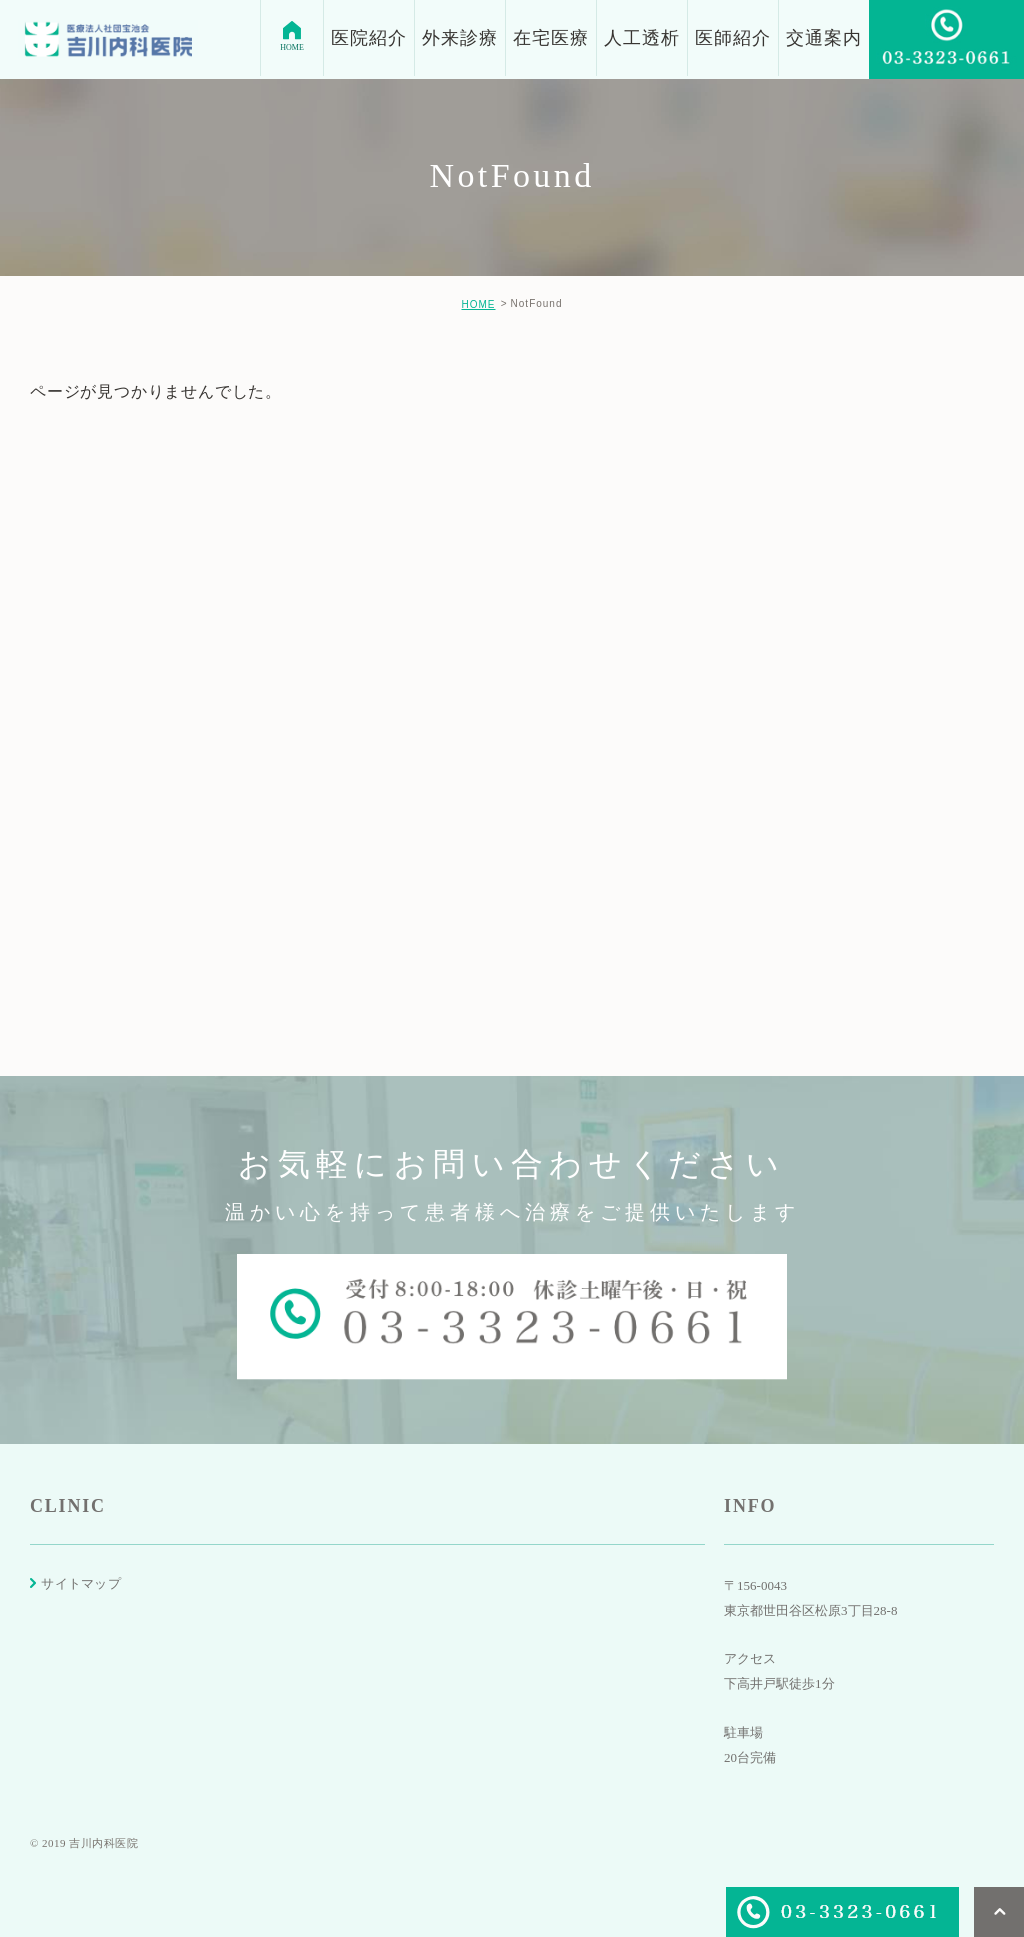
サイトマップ (81, 1583)
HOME (478, 304)
